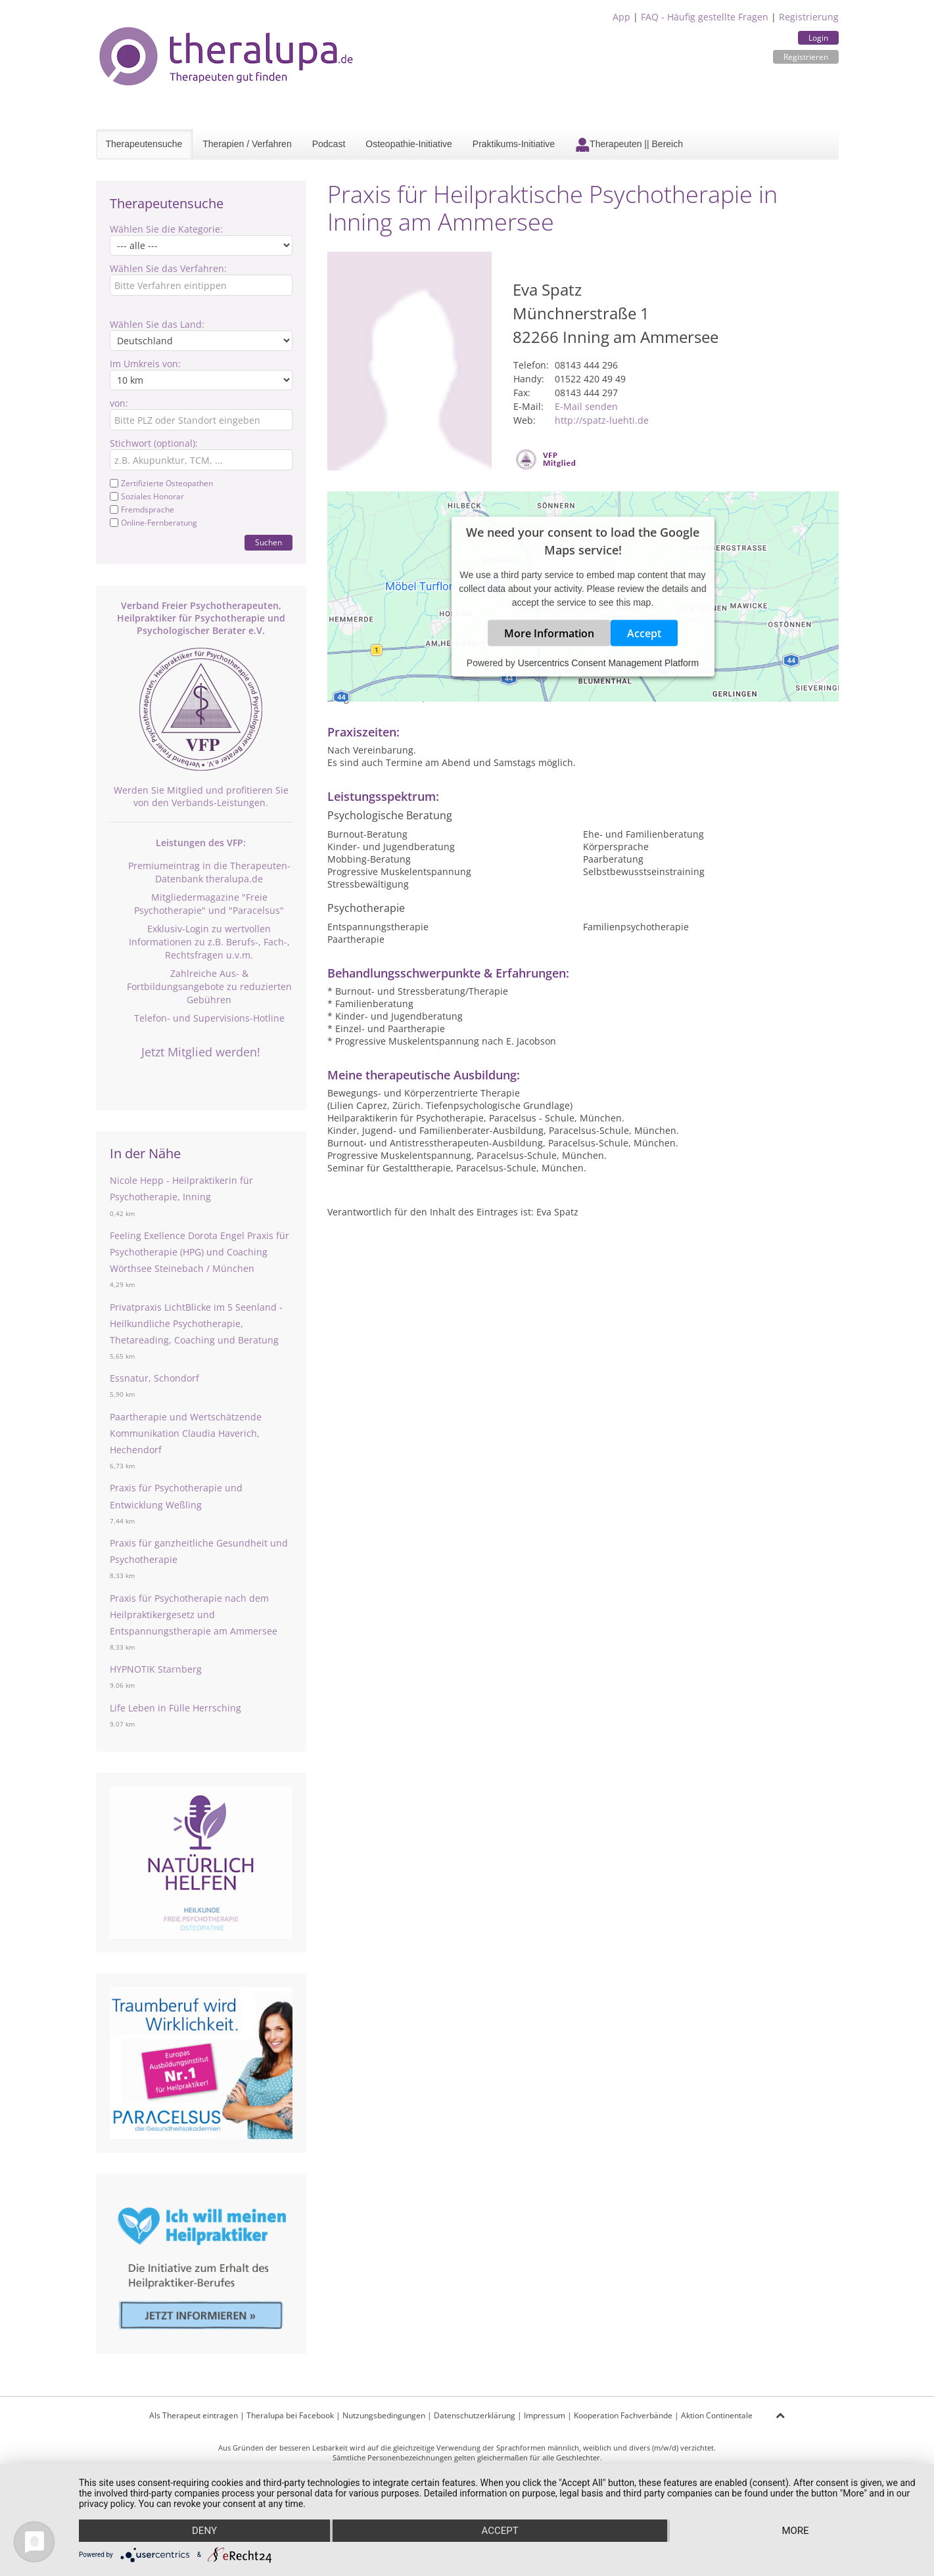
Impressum (544, 2415)
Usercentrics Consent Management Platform (608, 662)
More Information (549, 632)
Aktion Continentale (717, 2415)
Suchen (268, 542)
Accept (644, 632)
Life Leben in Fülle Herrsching (175, 1708)
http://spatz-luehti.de (602, 420)
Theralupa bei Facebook (290, 2415)
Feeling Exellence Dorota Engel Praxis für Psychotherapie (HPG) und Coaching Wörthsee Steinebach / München (199, 1252)
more (795, 2531)
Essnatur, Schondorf (154, 1378)
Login (818, 37)
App (621, 17)
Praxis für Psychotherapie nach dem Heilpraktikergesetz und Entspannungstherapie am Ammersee (193, 1614)
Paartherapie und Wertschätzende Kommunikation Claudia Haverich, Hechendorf (186, 1433)
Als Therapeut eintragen (193, 2415)
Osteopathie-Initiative (408, 144)
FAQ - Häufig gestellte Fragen (704, 17)
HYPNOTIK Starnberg (156, 1669)
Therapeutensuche (144, 144)
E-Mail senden (586, 406)
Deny (204, 2531)
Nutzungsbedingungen (383, 2415)
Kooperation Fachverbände (623, 2415)
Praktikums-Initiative (514, 144)
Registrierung (809, 17)
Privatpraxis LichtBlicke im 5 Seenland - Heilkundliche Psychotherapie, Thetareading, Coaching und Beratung (196, 1323)
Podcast (329, 144)
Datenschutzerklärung (474, 2415)
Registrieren (805, 56)
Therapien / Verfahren (246, 144)
